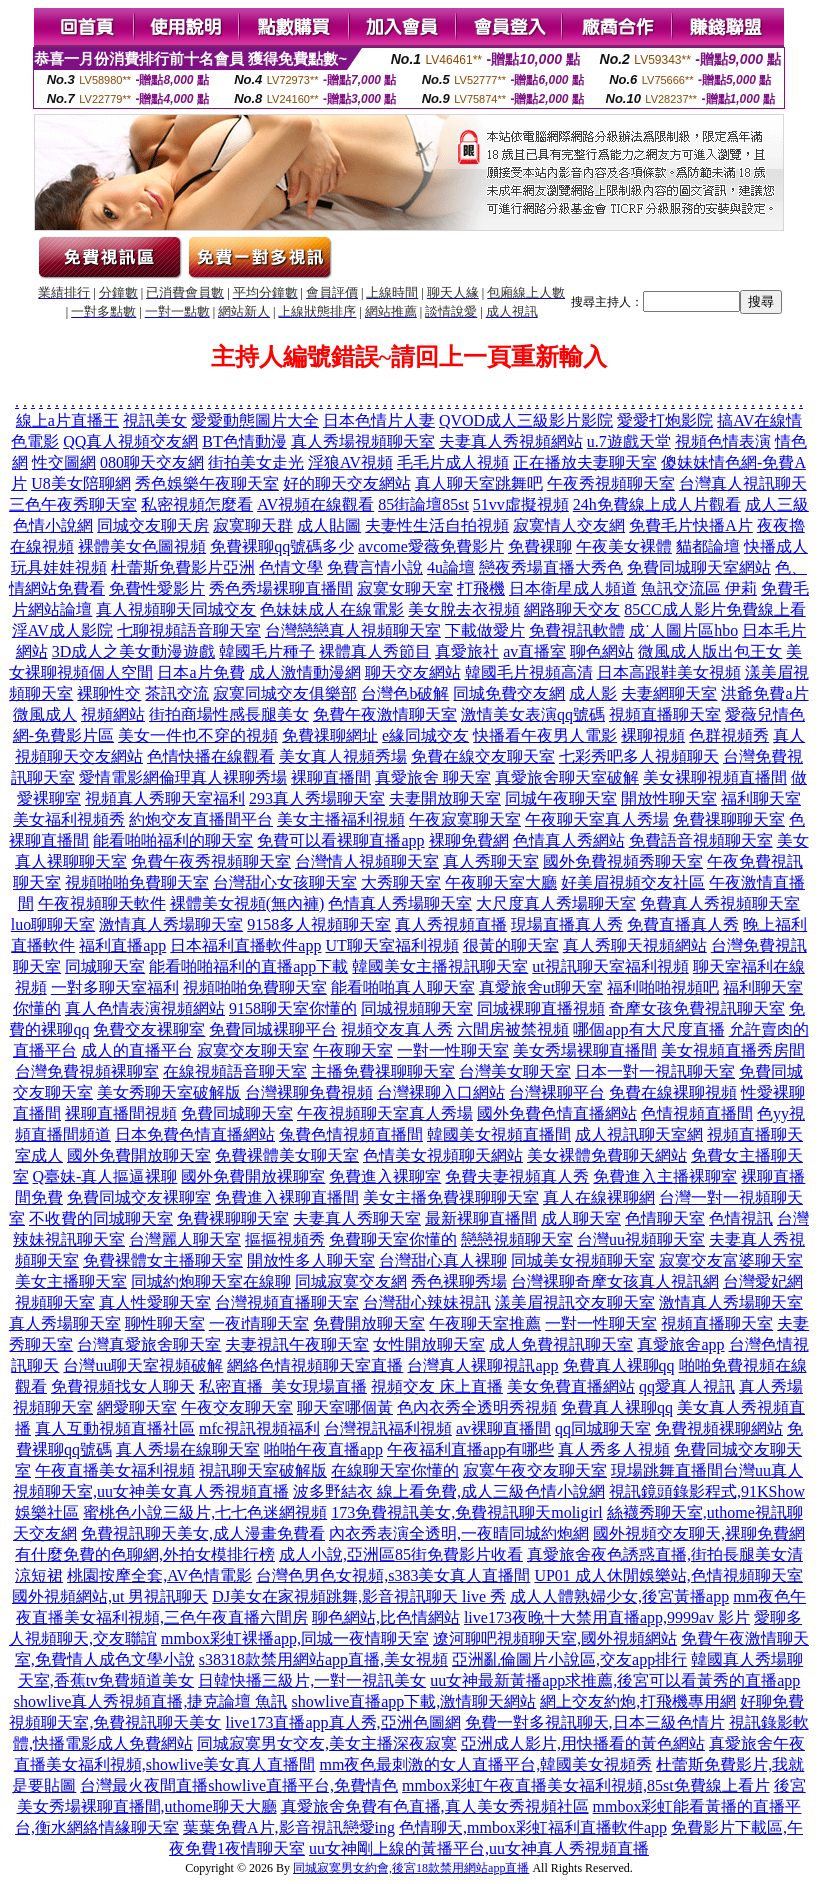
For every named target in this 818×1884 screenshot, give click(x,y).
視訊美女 (155, 420)
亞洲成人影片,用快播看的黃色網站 (583, 1743)
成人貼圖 (329, 525)
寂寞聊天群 (253, 525)
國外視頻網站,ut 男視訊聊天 (110, 1596)
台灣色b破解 (405, 693)
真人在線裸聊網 (599, 1197)
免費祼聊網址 (330, 735)
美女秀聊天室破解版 (169, 1092)
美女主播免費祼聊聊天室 (451, 1197)
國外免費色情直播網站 (557, 1113)
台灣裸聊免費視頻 (309, 1092)
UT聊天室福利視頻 (391, 945)
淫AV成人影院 (62, 630)
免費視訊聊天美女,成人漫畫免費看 (203, 1533)
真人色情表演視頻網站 (145, 1008)
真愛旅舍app (680, 1344)
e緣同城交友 (425, 735)
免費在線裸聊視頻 (673, 1092)
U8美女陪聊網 (81, 483)
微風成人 (45, 714)
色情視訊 (741, 1218)
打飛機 (481, 588)
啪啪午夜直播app (323, 1449)
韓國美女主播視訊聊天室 (440, 966)
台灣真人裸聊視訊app (482, 1365)
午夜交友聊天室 (237, 1407)
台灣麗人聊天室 (185, 1239)
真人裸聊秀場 (239, 777)
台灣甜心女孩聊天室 (285, 882)
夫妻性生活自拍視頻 (437, 525)
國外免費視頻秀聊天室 (623, 861)
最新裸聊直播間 (481, 1218)
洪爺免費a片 (764, 693)
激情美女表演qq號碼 (533, 714)
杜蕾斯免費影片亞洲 (183, 567)
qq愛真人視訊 (687, 1386)
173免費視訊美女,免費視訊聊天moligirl (467, 1512)
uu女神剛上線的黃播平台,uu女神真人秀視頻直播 (479, 1848)
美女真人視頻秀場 (343, 756)
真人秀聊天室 (491, 861)
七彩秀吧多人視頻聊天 (639, 756)
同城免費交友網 (509, 693)
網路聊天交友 (572, 609)
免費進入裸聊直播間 (287, 1197)
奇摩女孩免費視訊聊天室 (697, 1008)
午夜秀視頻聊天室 (611, 483)
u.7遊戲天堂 (629, 441)
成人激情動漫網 (305, 672)
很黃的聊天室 (511, 945)
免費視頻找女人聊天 (123, 1386)
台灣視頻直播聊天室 (287, 1302)
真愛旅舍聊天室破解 (567, 777)
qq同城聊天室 (603, 1428)
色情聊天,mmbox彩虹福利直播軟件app (533, 1827)
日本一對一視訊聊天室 (655, 1071)
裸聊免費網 (469, 840)
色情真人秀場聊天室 (400, 903)
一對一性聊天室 (453, 1050)
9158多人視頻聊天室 (319, 924)
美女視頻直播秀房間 (733, 1050)
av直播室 (534, 651)
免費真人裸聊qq (619, 1365)
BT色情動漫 (244, 441)
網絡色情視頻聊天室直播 (315, 1365)
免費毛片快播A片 (691, 525)
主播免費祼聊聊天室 (383, 1071)
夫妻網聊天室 (669, 693)
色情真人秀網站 (569, 840)
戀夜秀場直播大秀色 (551, 567)
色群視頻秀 (729, 735)
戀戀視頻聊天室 (517, 1239)
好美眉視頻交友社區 (633, 882)
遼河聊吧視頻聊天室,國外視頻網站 (555, 1638)
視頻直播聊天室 (665, 714)
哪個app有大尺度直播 (648, 1029)
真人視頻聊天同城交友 (176, 609)
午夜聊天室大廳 (501, 882)
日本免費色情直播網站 (195, 1134)
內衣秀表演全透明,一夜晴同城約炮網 (459, 1533)
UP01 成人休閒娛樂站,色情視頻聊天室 (668, 1575)
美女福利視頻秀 (69, 819)
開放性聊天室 (669, 798)
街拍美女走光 (256, 462)
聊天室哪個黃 (345, 1407)
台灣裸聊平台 (557, 1092)
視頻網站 (113, 714)
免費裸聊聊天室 (233, 1218)
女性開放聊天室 (429, 1344)
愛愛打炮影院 (665, 420)
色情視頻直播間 (697, 1113)
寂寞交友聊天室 (253, 1050)
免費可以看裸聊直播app (340, 840)
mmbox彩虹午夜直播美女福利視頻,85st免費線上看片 (586, 1785)
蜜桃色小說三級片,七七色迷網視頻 (205, 1512)
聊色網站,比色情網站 (386, 1617)
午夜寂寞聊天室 (465, 819)
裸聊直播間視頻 (121, 1113)
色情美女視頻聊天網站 (443, 1155)
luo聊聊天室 (53, 924)
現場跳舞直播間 (667, 1470)
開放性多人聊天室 (311, 1260)
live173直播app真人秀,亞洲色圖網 (342, 1722)
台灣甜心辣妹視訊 (427, 1302)
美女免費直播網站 (571, 1386)
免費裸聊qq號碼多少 (282, 546)
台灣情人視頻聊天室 (367, 861)
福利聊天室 (761, 798)
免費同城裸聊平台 (273, 1029)
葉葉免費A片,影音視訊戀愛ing (289, 1827)
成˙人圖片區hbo (683, 630)
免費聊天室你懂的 (393, 1239)
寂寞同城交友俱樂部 (285, 693)
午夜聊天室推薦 (485, 1323)
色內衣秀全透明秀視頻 (477, 1407)
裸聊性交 (109, 693)
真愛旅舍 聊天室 (433, 777)
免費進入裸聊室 (385, 1176)
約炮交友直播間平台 (201, 819)
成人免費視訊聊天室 (561, 1344)
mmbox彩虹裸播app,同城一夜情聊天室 (295, 1638)
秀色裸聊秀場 (459, 1281)
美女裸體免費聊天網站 (607, 1155)
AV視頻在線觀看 (315, 504)
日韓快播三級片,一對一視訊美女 (312, 1680)
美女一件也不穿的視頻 (198, 735)
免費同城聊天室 (237, 1113)
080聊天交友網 (152, 462)
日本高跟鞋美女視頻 (669, 672)
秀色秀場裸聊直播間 (281, 588)
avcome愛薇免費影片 (431, 546)
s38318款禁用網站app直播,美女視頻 (323, 1659)
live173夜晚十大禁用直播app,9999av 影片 (607, 1617)
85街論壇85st (423, 504)
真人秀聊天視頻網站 (635, 945)
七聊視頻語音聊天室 (189, 630)
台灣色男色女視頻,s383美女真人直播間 (393, 1575)
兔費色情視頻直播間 (351, 1134)
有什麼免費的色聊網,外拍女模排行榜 (145, 1554)
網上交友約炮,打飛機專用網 (638, 1701)
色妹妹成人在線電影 (332, 609)
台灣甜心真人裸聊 (443, 1260)
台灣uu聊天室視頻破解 (143, 1365)
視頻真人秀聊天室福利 (165, 798)
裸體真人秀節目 (375, 651)
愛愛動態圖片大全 (255, 420)
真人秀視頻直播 (451, 924)
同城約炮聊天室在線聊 (211, 1281)
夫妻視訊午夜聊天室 (297, 1344)
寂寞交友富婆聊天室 (731, 1260)
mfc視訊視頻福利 (259, 1428)
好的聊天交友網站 (347, 483)
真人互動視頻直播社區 (115, 1428)
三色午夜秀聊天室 (73, 504)
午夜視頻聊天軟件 (102, 903)
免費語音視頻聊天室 (701, 840)
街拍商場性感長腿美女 (229, 714)
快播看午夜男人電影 (545, 735)
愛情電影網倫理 (135, 777)
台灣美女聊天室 (515, 1071)
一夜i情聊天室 (259, 1323)
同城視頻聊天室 (417, 1008)
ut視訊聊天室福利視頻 (610, 966)
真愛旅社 (467, 651)
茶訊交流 (177, 693)
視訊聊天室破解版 (263, 1470)
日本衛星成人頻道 (573, 588)
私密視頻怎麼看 (197, 504)
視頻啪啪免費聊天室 (137, 882)
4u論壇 (451, 567)
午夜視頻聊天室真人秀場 (385, 1113)
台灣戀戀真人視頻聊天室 (353, 630)
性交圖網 (64, 462)
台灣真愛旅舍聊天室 (149, 1344)
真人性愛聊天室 (155, 1302)
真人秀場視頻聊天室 (363, 441)
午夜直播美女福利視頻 (115, 1470)
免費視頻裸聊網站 (719, 1428)
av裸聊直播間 (503, 1428)
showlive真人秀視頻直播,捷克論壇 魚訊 (151, 1701)
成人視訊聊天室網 (639, 1134)
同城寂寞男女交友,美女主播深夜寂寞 (327, 1743)
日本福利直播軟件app (245, 945)
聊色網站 (602, 651)
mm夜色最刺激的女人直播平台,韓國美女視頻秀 (485, 1764)
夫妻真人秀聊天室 (357, 1218)
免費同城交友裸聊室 (139, 1197)
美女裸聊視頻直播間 (715, 777)
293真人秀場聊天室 (317, 798)
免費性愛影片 (157, 588)
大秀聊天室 (401, 882)
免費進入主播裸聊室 (665, 1176)
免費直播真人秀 (683, 924)
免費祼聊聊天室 (729, 819)
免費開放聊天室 (369, 1323)
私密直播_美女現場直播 (283, 1386)
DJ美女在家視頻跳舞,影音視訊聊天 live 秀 (359, 1596)
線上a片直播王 (67, 420)
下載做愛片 (485, 630)
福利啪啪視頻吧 (663, 987)
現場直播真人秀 (567, 924)
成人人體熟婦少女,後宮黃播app (619, 1596)
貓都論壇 (708, 546)
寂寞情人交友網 (569, 525)
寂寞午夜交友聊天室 (535, 1470)
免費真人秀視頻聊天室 (720, 903)
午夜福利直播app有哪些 (470, 1449)
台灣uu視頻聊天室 (641, 1239)
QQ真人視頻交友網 (130, 441)
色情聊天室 (665, 1218)
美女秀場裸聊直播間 (585, 1050)
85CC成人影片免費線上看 (714, 609)
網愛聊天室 (137, 1407)
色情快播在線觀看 (211, 756)
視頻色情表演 (723, 441)
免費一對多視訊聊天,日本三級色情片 (595, 1722)
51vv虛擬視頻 (521, 504)
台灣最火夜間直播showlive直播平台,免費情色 (239, 1785)
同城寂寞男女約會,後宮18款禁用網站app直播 (411, 1868)
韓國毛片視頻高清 (529, 672)
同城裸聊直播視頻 (541, 1008)
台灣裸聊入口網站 (441, 1092)
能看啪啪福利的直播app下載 (248, 966)
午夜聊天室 (353, 1050)
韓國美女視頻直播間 (499, 1134)
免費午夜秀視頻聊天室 (211, 861)
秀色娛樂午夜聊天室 (207, 483)
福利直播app (122, 945)
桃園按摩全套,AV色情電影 (159, 1575)
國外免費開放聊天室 (139, 1155)
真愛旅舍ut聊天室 (541, 987)
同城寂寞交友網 (351, 1281)
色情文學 (291, 567)
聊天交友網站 (413, 672)
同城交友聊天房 (153, 525)
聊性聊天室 (165, 1323)
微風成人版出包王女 (710, 651)
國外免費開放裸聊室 (253, 1176)
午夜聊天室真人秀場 (597, 819)
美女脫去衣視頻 (464, 609)
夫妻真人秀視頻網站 (511, 441)
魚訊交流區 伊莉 (699, 588)
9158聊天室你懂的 (293, 1008)
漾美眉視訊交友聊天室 (575, 1302)
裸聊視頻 (653, 735)
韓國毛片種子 (267, 651)
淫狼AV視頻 (350, 462)
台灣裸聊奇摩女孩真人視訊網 (615, 1281)
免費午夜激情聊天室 (385, 714)
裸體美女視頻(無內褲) (247, 903)
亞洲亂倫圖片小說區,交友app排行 (569, 1659)
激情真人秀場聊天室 (171, 924)
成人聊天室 (581, 1218)
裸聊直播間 (331, 777)
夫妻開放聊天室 (445, 798)
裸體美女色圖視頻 (142, 546)
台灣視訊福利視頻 (388, 1428)
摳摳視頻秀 (285, 1239)
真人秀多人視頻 (614, 1449)
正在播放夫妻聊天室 (585, 462)
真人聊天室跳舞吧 (479, 483)
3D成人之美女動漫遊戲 (134, 651)
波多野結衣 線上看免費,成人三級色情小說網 (449, 1491)
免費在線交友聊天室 (483, 756)
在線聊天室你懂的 (395, 1470)
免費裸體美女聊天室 (287, 1155)
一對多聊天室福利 (115, 987)
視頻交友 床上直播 (437, 1386)
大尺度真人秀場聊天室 (556, 903)
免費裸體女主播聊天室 (163, 1260)
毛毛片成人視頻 (453, 462)
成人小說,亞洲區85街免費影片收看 (401, 1554)
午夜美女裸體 (624, 546)
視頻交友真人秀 (397, 1029)
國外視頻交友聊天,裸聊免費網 (699, 1533)
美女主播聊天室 (71, 1281)
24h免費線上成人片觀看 (657, 504)
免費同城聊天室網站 (699, 567)
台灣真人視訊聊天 (743, 483)
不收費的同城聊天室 (101, 1218)
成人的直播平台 (137, 1050)
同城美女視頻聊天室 (583, 1260)
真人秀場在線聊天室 (188, 1449)
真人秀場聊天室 (65, 1323)
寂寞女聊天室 (405, 588)
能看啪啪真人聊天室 (403, 987)
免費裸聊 (540, 546)
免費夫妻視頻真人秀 (517, 1176)
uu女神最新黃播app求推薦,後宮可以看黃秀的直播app (615, 1680)
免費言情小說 (375, 567)
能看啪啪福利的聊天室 (173, 840)
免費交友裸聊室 (149, 1029)
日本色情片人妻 (379, 420)
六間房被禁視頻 (513, 1029)
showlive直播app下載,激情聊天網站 (413, 1701)
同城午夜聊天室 (561, 798)
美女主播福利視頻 (341, 819)
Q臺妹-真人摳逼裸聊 (105, 1176)
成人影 (593, 693)
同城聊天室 (105, 966)
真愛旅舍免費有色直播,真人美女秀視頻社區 (435, 1806)
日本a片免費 (200, 672)
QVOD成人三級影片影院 (526, 420)
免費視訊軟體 (577, 630)
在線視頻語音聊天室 (235, 1071)
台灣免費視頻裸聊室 (87, 1071)
